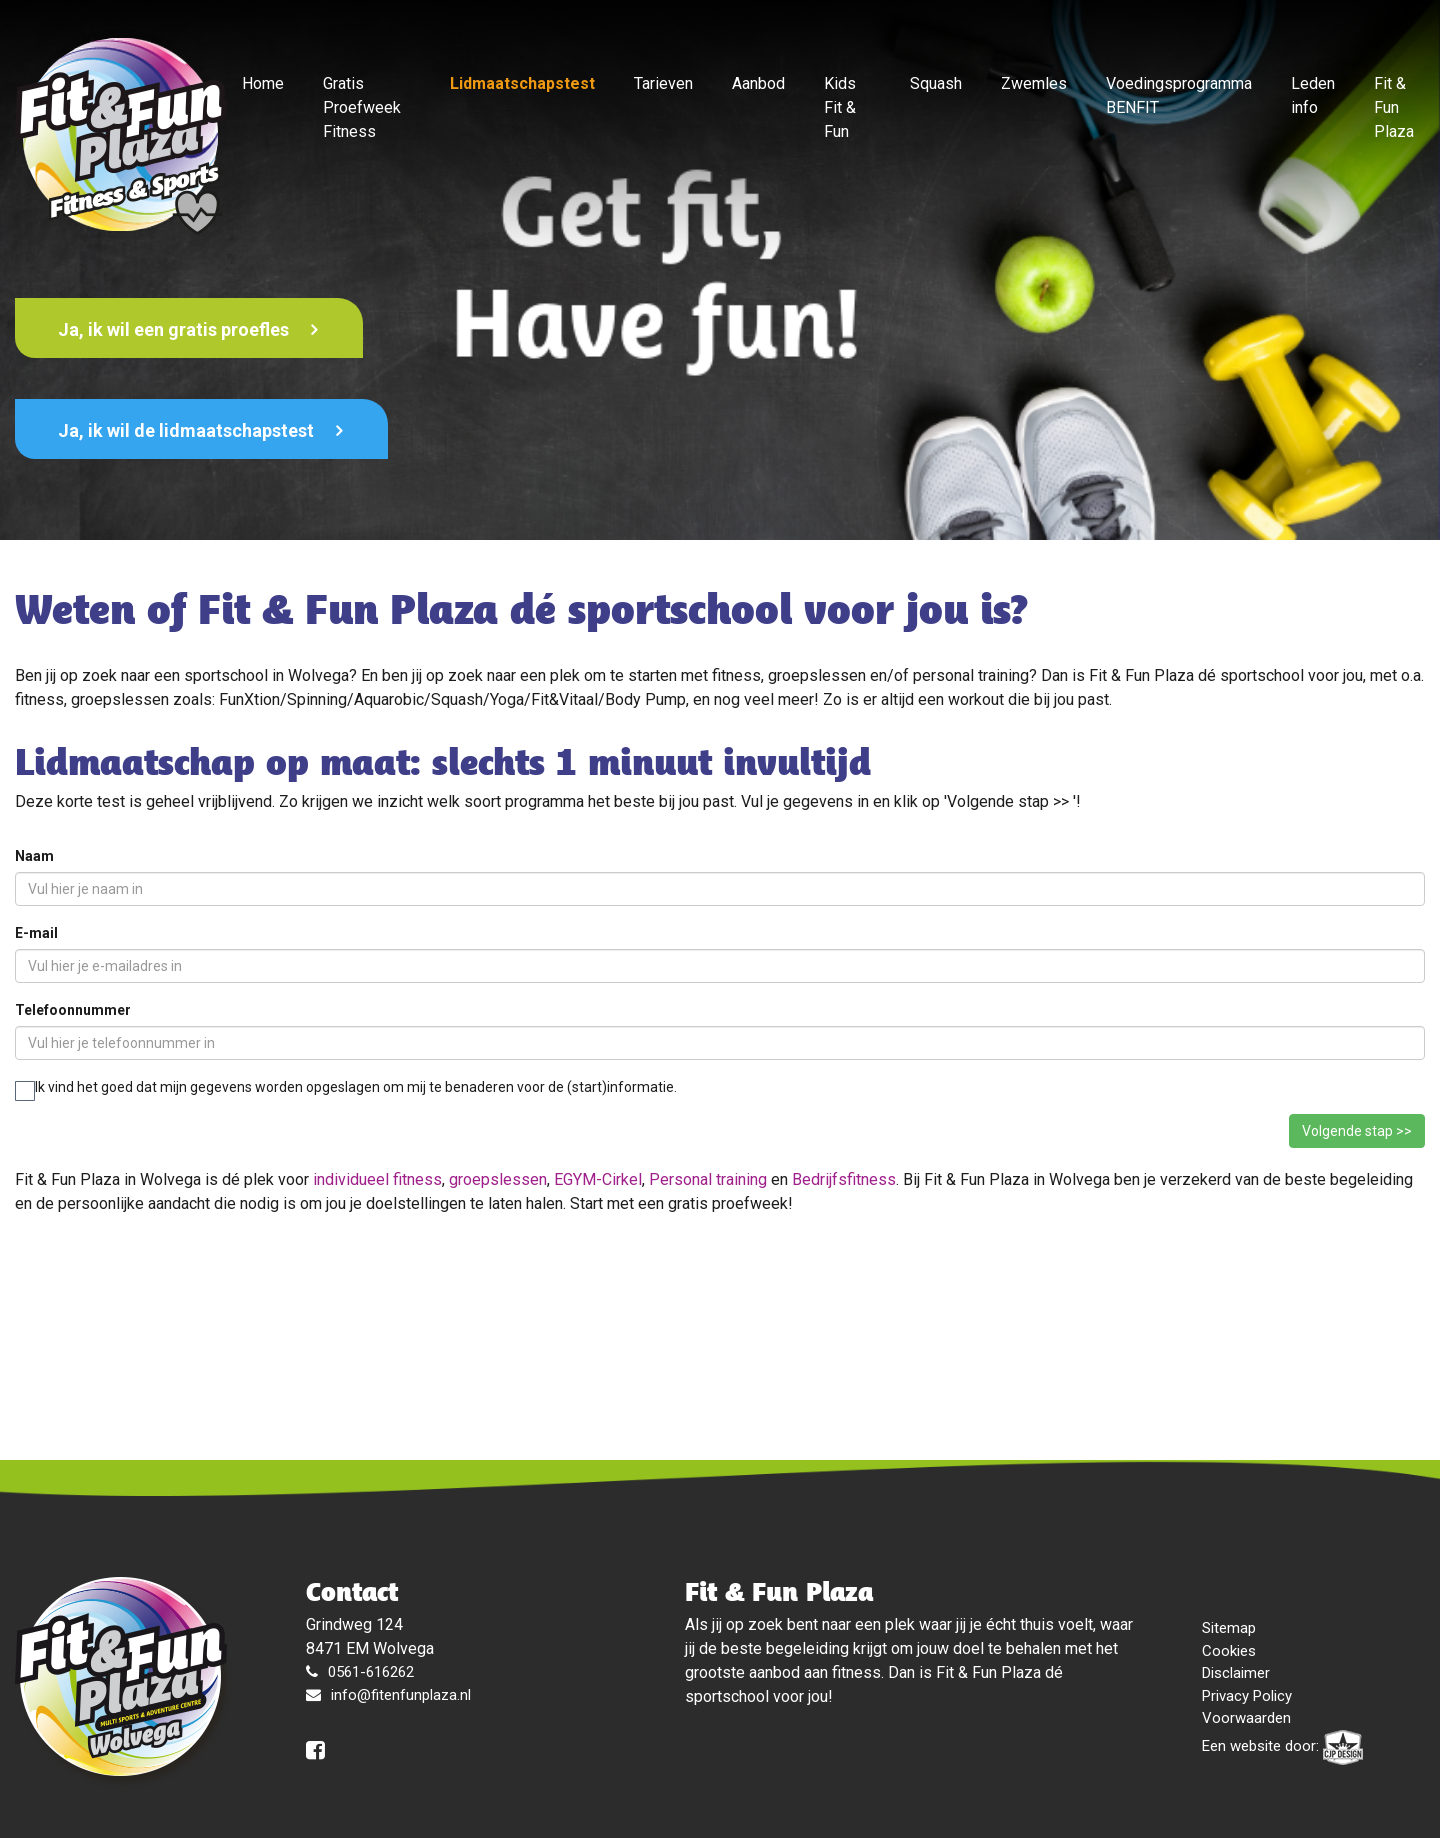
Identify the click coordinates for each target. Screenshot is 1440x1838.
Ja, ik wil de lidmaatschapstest (188, 430)
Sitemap (1229, 1628)
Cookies (1229, 1651)
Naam (34, 856)
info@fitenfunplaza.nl (401, 1695)
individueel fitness (377, 1179)
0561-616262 (371, 1672)
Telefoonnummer (73, 1010)
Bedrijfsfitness (844, 1179)
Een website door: (1282, 1747)
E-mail (36, 933)
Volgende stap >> (1357, 1131)
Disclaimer (1236, 1673)
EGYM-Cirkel (598, 1179)
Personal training (708, 1179)
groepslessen (498, 1179)
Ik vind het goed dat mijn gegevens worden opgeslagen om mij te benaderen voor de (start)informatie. (346, 1088)
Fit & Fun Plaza (1394, 107)
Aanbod (758, 83)
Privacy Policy (1247, 1696)
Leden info (1313, 95)
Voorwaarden (1246, 1718)
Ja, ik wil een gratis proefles (175, 329)
